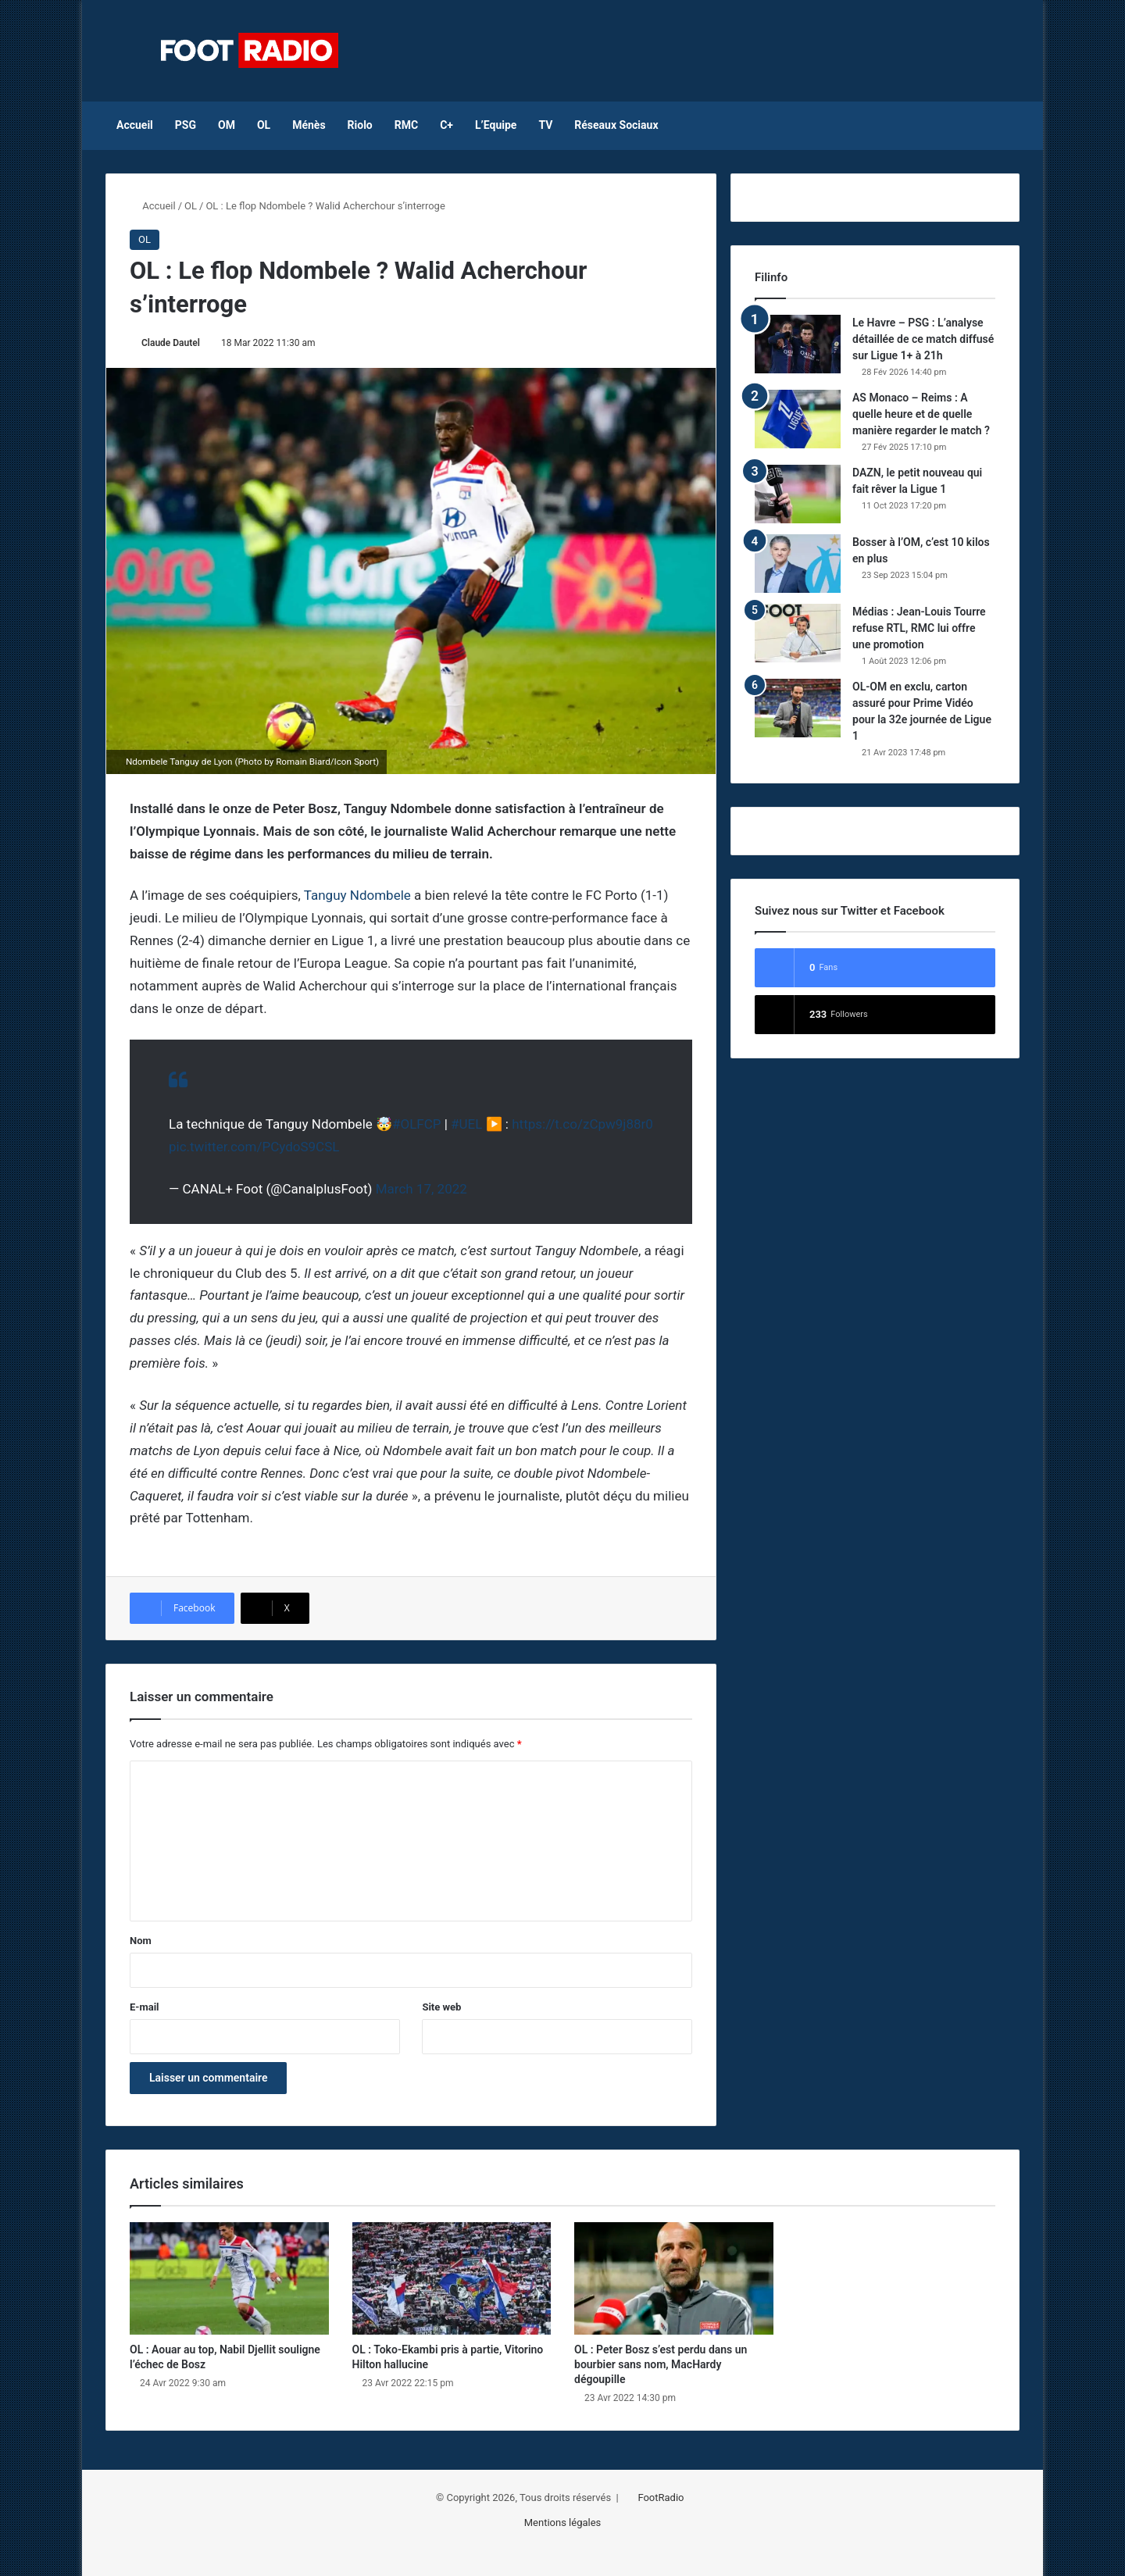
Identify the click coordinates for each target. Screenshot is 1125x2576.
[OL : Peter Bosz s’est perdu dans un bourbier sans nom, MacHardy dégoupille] (673, 2278)
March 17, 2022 (421, 1189)
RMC (406, 125)
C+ (446, 125)
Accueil (134, 125)
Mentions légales (563, 2522)
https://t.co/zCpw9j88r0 (582, 1124)
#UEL (466, 1124)
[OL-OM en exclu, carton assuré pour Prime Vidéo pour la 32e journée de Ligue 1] (798, 708)
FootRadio (661, 2497)
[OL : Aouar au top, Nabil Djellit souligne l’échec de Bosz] (229, 2278)
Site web (441, 2007)
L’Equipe (495, 125)
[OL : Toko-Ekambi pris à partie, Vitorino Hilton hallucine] (452, 2278)
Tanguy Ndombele (357, 895)
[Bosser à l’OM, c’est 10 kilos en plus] (798, 563)
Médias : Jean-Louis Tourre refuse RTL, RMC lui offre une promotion (919, 628)
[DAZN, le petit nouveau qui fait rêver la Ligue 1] (798, 494)
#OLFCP (416, 1124)
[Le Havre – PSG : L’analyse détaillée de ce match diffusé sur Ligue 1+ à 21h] (798, 344)
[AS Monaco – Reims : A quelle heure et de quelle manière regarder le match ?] (798, 419)
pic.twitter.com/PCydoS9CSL (254, 1146)
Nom (141, 1940)
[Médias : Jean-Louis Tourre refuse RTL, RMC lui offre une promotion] (798, 633)
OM (226, 125)
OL (263, 125)
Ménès (308, 125)
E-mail (144, 2007)
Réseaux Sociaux (616, 125)
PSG (185, 125)
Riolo (360, 125)
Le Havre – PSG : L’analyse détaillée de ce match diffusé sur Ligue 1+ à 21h (923, 339)
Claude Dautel (170, 342)
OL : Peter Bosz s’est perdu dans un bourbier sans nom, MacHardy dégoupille (660, 2364)
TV (545, 125)
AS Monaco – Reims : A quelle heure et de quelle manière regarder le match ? (921, 414)
